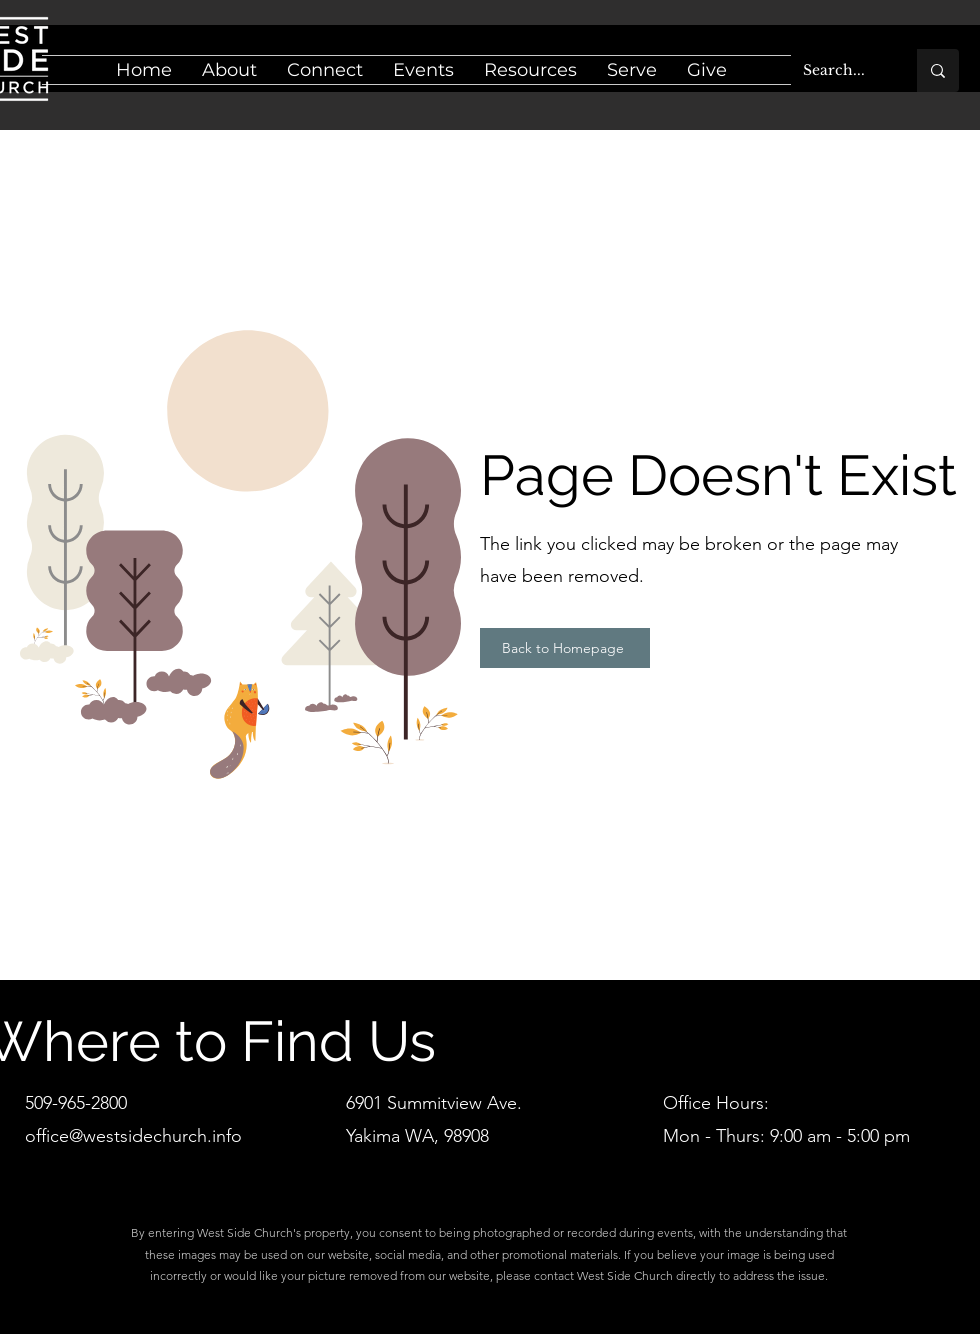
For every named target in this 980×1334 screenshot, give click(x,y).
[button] (229, 70)
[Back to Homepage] (565, 648)
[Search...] (839, 70)
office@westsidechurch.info (133, 1136)
